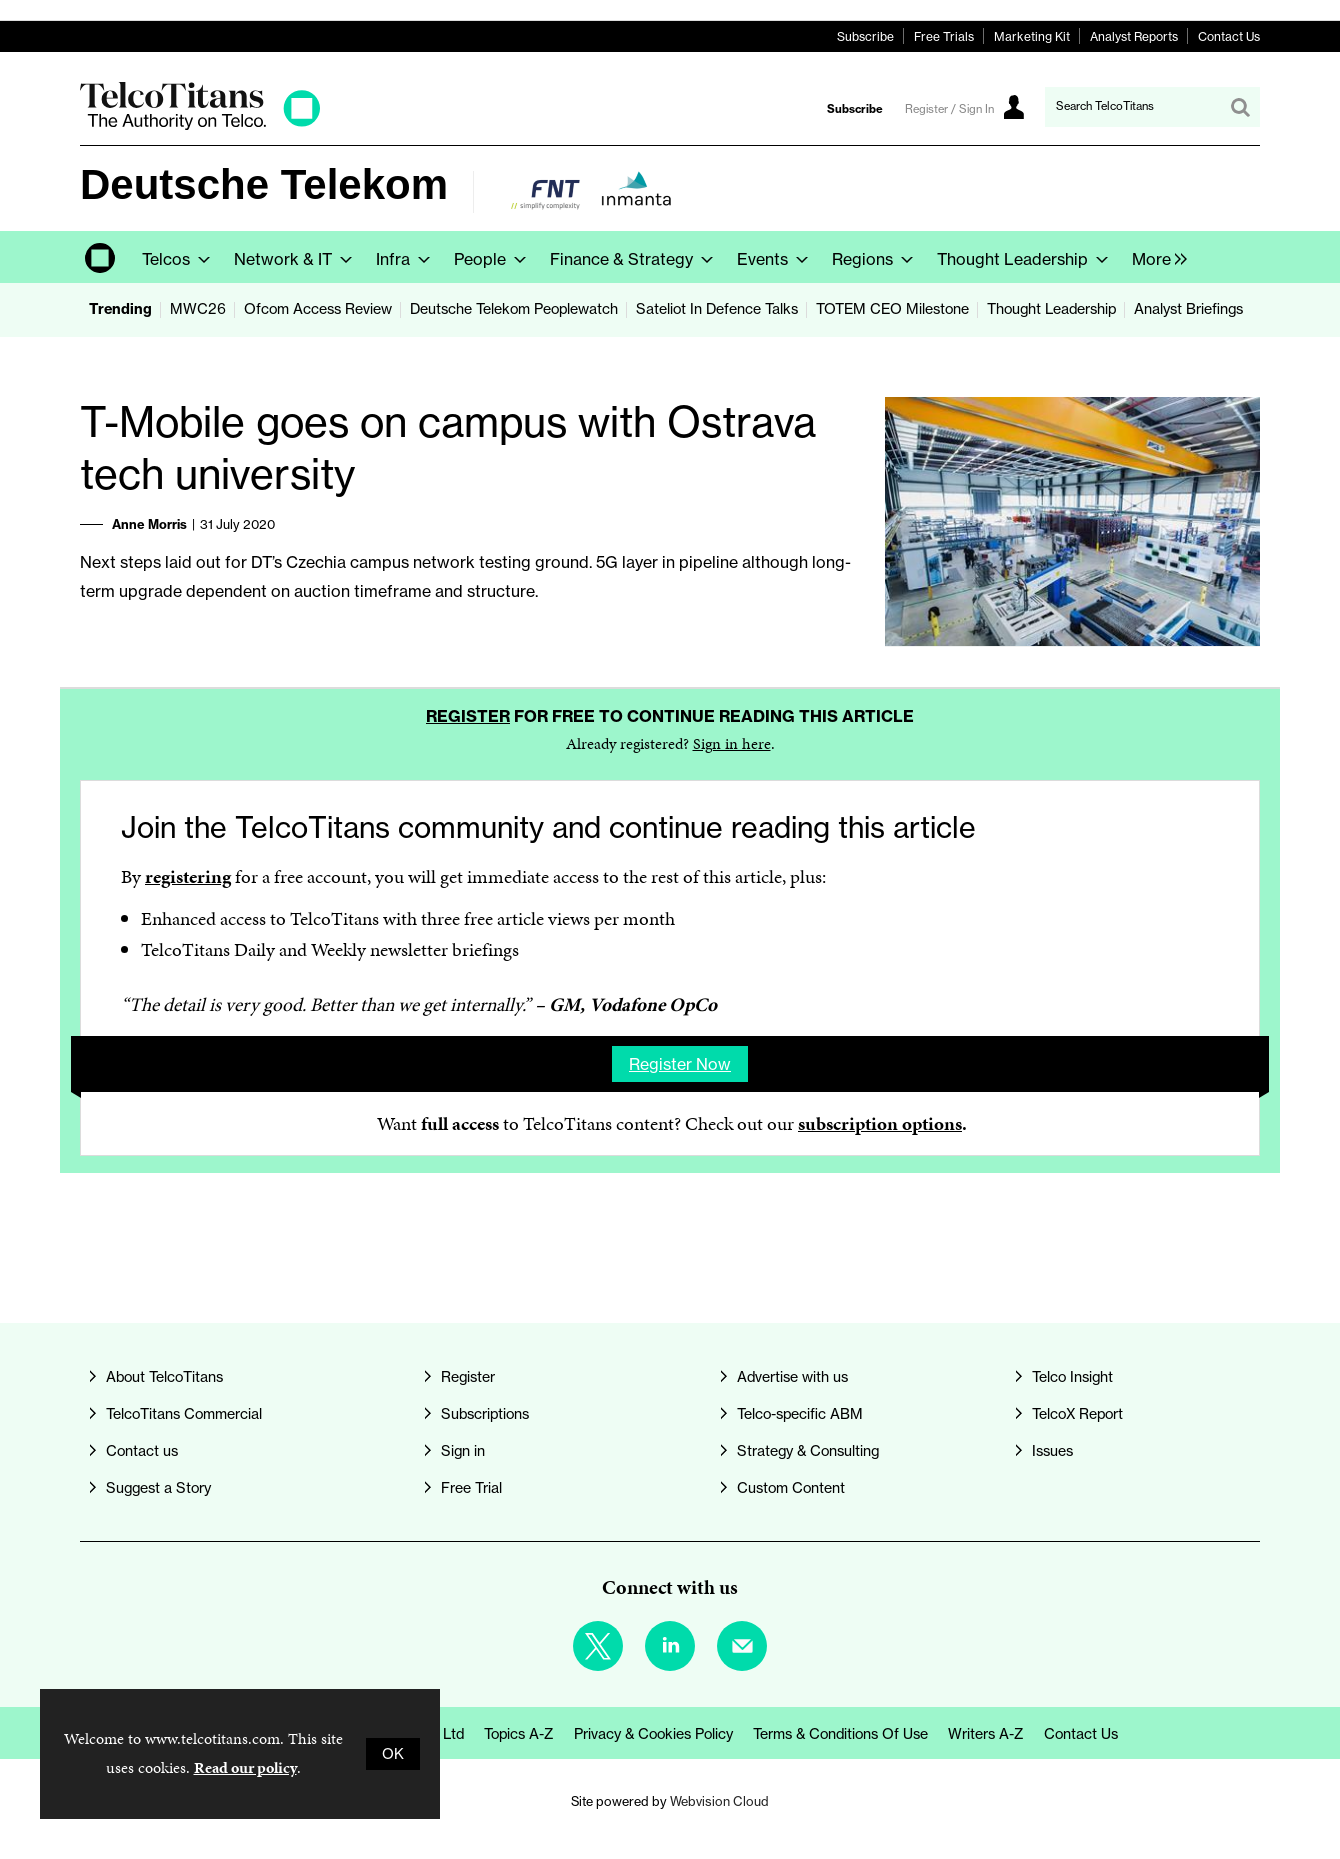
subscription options (880, 1123)
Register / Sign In (949, 109)
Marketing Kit (1032, 36)
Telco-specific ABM (800, 1414)
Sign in (463, 1451)
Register (468, 716)
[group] (1154, 257)
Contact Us (1229, 36)
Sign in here (732, 743)
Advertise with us (792, 1377)
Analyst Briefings (1188, 309)
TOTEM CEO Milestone (892, 309)
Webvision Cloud (719, 1801)
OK (393, 1754)
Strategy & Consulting (808, 1451)
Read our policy (245, 1767)
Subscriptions (485, 1414)
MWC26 (198, 309)
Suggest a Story (158, 1488)
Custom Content (791, 1488)
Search (1240, 107)
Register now (680, 1064)
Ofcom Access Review (318, 309)
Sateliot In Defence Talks (717, 309)
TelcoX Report (1077, 1414)
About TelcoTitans (164, 1377)
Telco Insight (1072, 1377)
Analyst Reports (1134, 36)
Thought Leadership (1051, 309)
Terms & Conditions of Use (840, 1734)
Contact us (142, 1451)
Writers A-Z (986, 1734)
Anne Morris (149, 524)
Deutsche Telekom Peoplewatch (514, 309)
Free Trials (944, 36)
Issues (1052, 1451)
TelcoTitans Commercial (184, 1414)
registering (188, 876)
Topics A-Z (519, 1734)
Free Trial (471, 1488)
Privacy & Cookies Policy (653, 1734)
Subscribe (865, 36)
